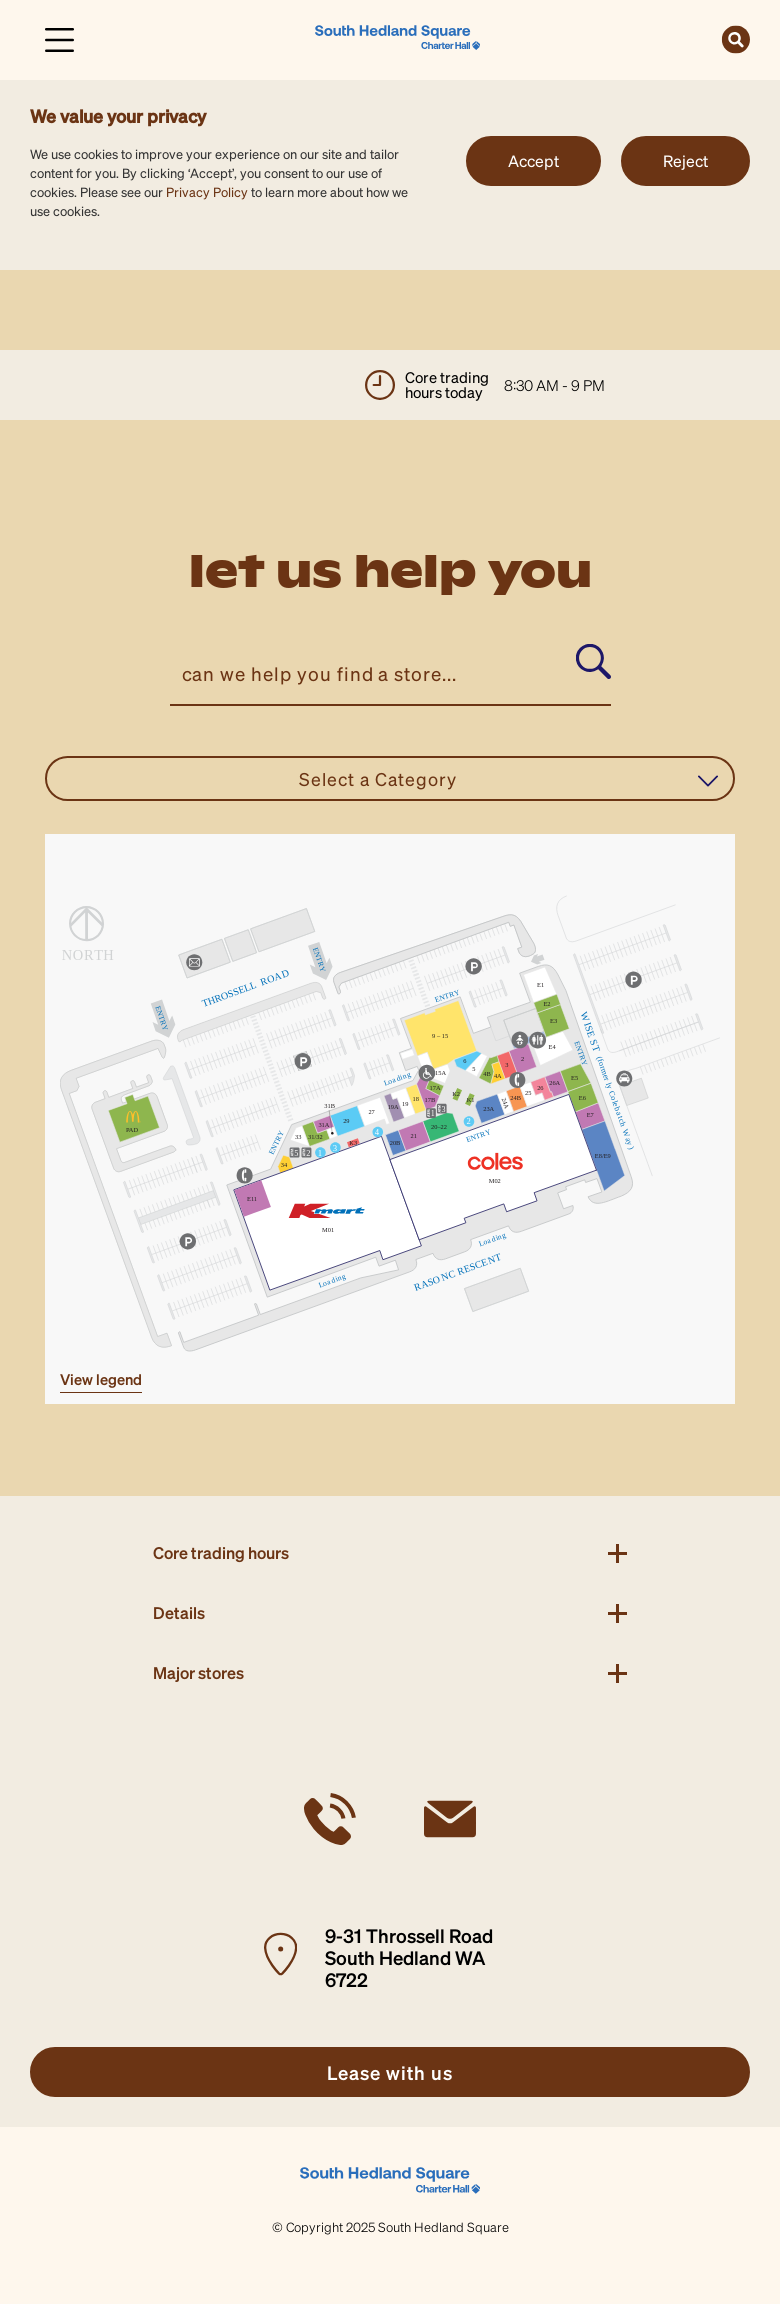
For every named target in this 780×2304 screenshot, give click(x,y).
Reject (685, 160)
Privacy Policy (207, 191)
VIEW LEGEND (101, 1379)
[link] (397, 37)
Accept (533, 160)
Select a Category (509, 779)
